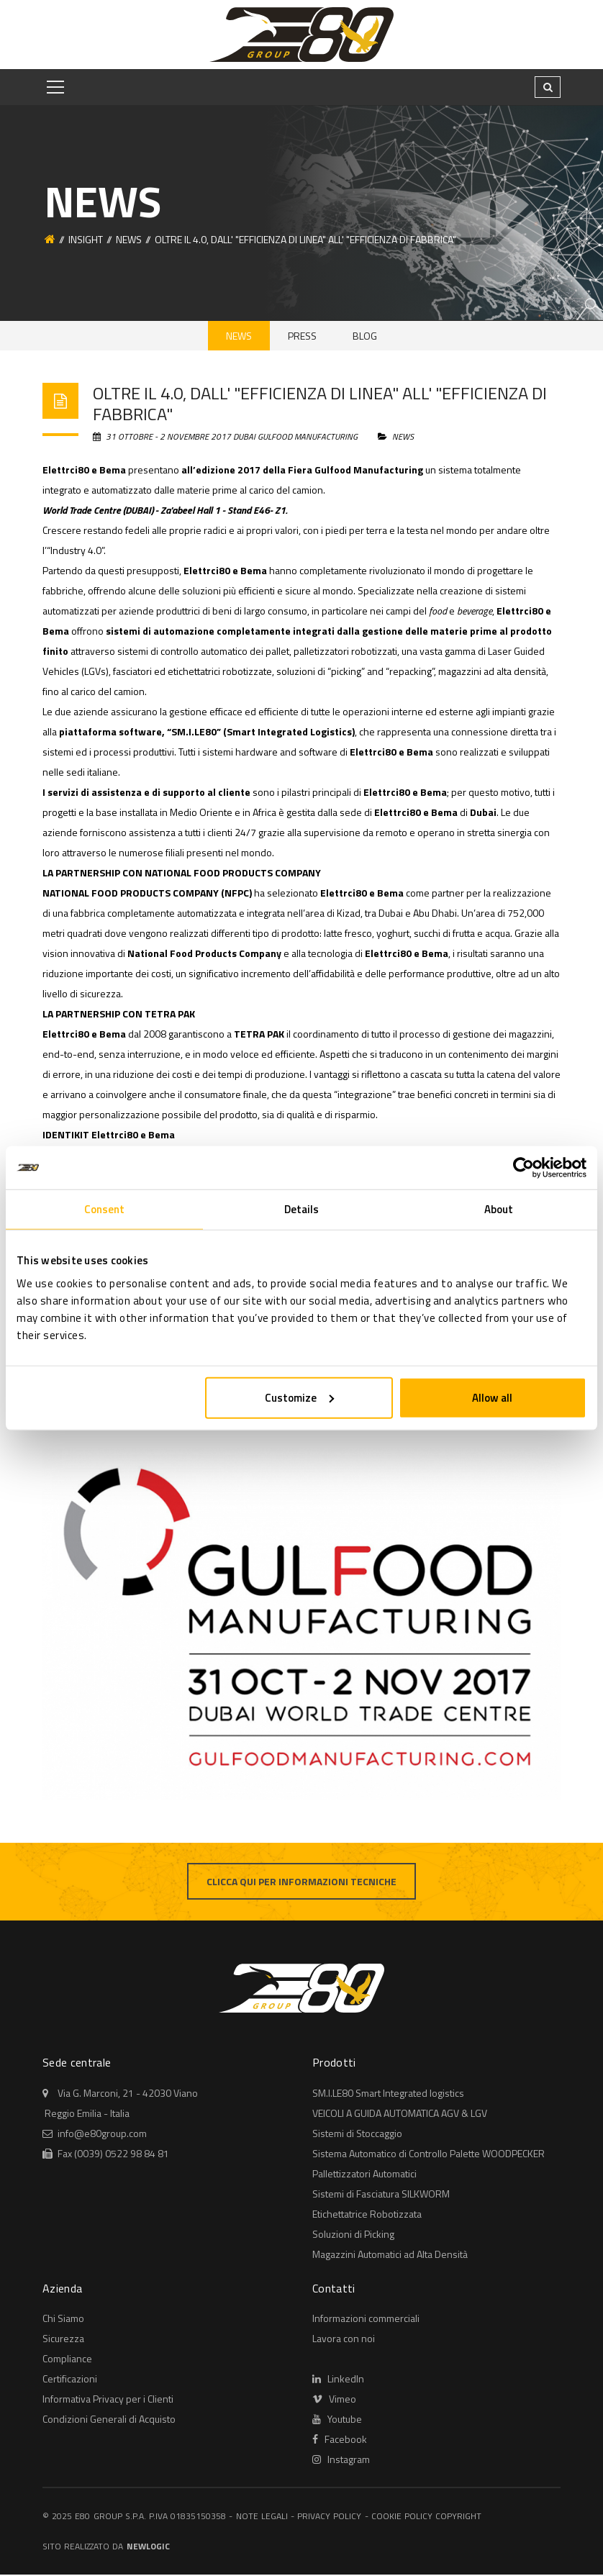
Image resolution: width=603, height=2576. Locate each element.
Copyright (458, 2517)
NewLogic (148, 2547)
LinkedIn (338, 2379)
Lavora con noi (343, 2339)
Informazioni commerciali (366, 2319)
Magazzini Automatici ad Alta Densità (390, 2255)
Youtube (337, 2420)
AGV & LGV (399, 2114)
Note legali (262, 2517)
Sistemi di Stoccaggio (357, 2134)
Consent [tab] (104, 1209)
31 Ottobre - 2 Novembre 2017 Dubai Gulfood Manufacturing (226, 438)
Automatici (364, 2174)
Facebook (339, 2440)
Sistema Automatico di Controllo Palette (428, 2154)
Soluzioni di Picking (353, 2235)
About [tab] (499, 1209)
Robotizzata (367, 2215)
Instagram (341, 2460)
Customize (299, 1397)
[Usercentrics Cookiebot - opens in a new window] (523, 1168)
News (129, 239)
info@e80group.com (102, 2134)
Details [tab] (301, 1209)
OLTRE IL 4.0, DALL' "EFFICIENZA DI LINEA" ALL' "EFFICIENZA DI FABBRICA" (320, 405)
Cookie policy (401, 2517)
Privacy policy (329, 2517)
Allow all (492, 1397)
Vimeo (334, 2400)
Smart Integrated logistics (388, 2094)
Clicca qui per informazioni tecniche (301, 1883)
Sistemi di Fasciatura (381, 2195)
